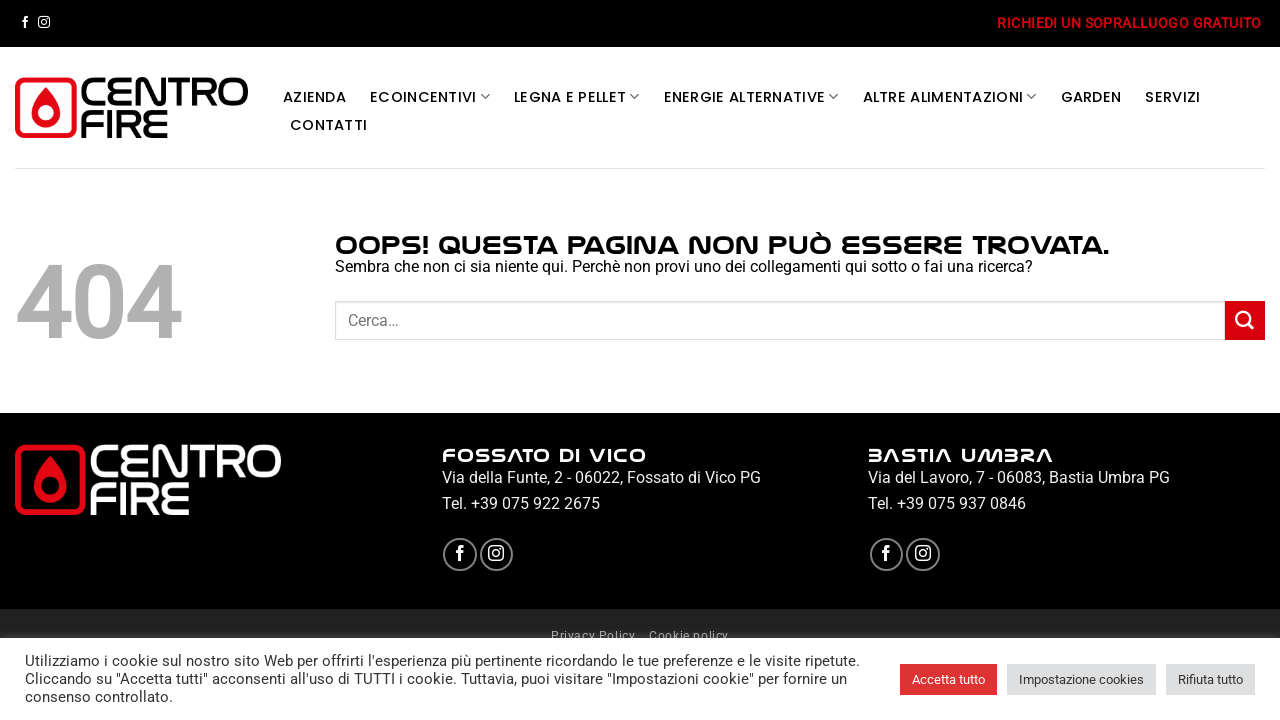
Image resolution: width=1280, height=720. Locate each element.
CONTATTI (328, 125)
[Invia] (1245, 321)
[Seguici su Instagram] (44, 23)
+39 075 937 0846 (961, 503)
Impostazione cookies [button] (1081, 679)
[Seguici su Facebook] (25, 23)
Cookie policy (689, 636)
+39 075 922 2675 (535, 503)
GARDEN (1091, 97)
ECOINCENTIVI (430, 97)
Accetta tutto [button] (948, 679)
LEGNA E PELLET (577, 97)
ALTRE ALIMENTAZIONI (950, 97)
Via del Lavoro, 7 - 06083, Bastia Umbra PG (1019, 477)
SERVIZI (1172, 97)
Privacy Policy (593, 636)
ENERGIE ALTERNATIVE (751, 97)
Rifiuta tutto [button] (1210, 679)
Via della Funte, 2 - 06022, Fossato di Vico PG (601, 477)
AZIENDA (314, 97)
